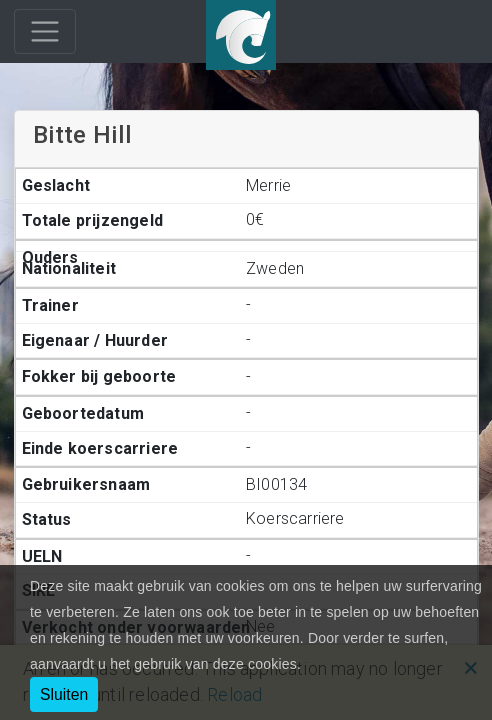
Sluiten (64, 694)
